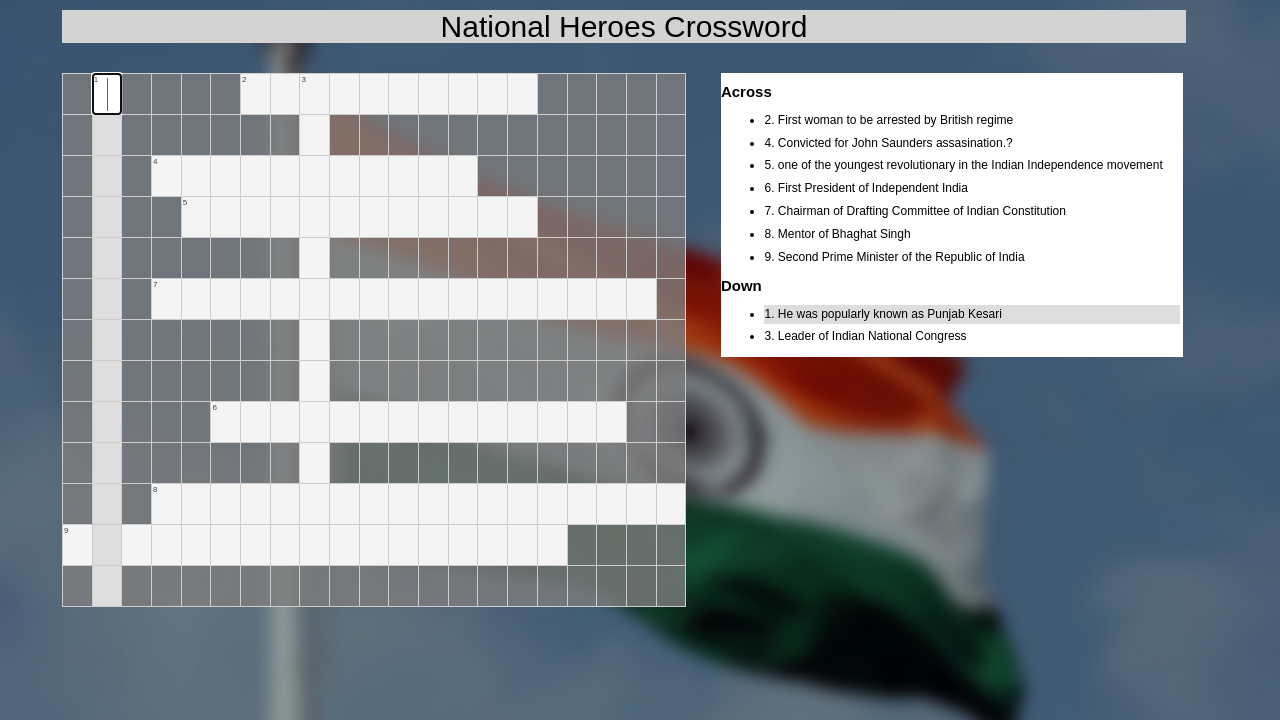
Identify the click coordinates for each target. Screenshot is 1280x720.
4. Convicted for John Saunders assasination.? (888, 143)
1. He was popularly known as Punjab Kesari (882, 314)
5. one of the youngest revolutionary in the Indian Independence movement (963, 165)
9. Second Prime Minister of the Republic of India (894, 257)
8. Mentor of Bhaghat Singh (837, 234)
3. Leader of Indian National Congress (865, 336)
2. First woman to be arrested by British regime (888, 120)
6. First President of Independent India (865, 188)
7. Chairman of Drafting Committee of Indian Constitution (914, 211)
